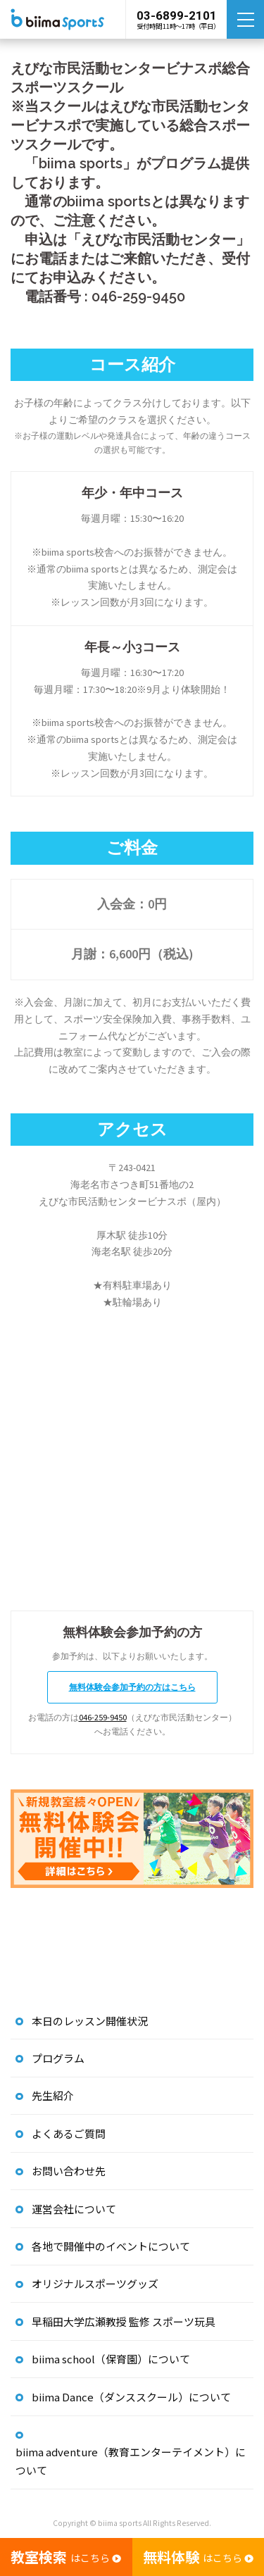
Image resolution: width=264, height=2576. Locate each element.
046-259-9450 (103, 1717)
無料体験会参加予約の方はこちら (132, 1687)
